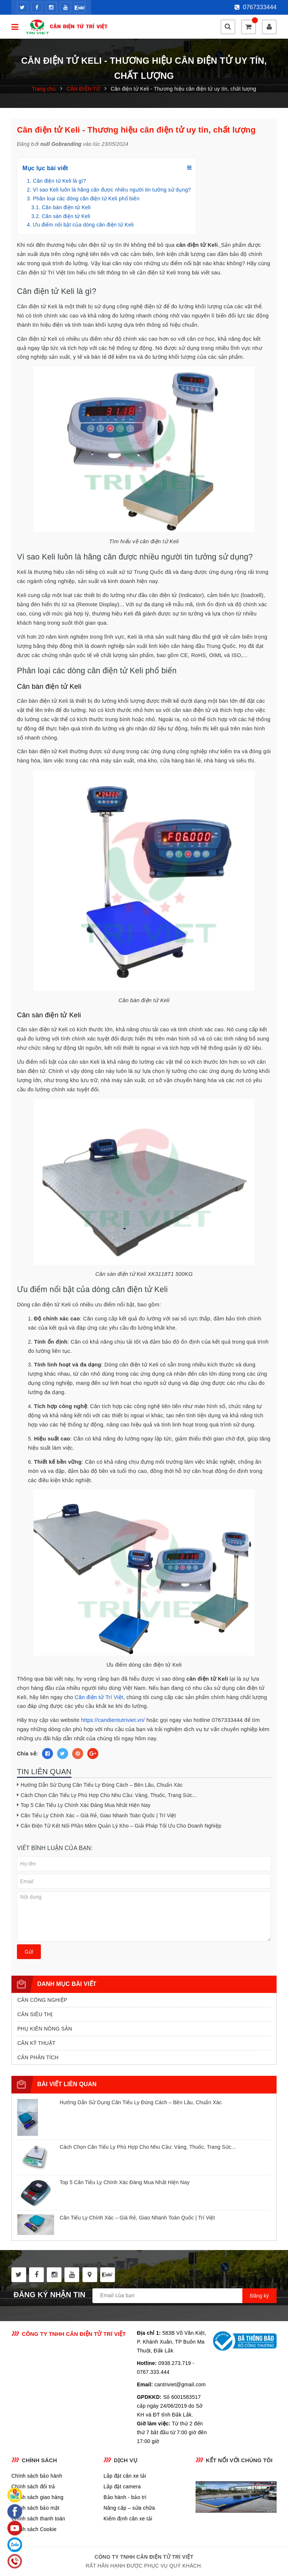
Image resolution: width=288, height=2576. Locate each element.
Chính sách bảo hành (36, 2476)
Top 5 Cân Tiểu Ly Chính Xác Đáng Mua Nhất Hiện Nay (86, 1805)
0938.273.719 (174, 2363)
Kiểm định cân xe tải (127, 2518)
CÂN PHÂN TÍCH (38, 2057)
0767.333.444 (153, 2372)
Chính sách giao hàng (37, 2497)
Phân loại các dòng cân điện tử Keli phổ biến (86, 198)
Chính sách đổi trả (33, 2486)
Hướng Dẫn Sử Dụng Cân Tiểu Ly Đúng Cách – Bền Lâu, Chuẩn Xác (102, 1785)
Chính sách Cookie (34, 2529)
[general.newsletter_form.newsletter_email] (184, 2295)
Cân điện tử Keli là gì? (59, 181)
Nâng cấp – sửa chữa (129, 2508)
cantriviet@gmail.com (180, 2384)
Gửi (29, 1952)
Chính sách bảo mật (35, 2508)
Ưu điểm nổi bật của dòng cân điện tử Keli (83, 225)
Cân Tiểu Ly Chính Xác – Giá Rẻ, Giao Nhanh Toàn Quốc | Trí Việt (98, 1815)
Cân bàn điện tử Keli (66, 207)
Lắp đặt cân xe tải (124, 2476)
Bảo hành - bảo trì (125, 2497)
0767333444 (256, 7)
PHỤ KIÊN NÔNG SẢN (44, 2029)
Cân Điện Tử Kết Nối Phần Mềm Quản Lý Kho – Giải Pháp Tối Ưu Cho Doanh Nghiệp (121, 1826)
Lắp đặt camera (122, 2486)
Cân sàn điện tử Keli (66, 216)
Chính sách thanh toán (38, 2518)
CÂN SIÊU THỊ (35, 2014)
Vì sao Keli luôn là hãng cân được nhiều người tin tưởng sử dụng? (112, 190)
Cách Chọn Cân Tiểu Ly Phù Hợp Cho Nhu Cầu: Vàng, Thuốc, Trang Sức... (109, 1795)
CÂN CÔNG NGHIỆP (42, 2000)
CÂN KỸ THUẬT (36, 2043)
